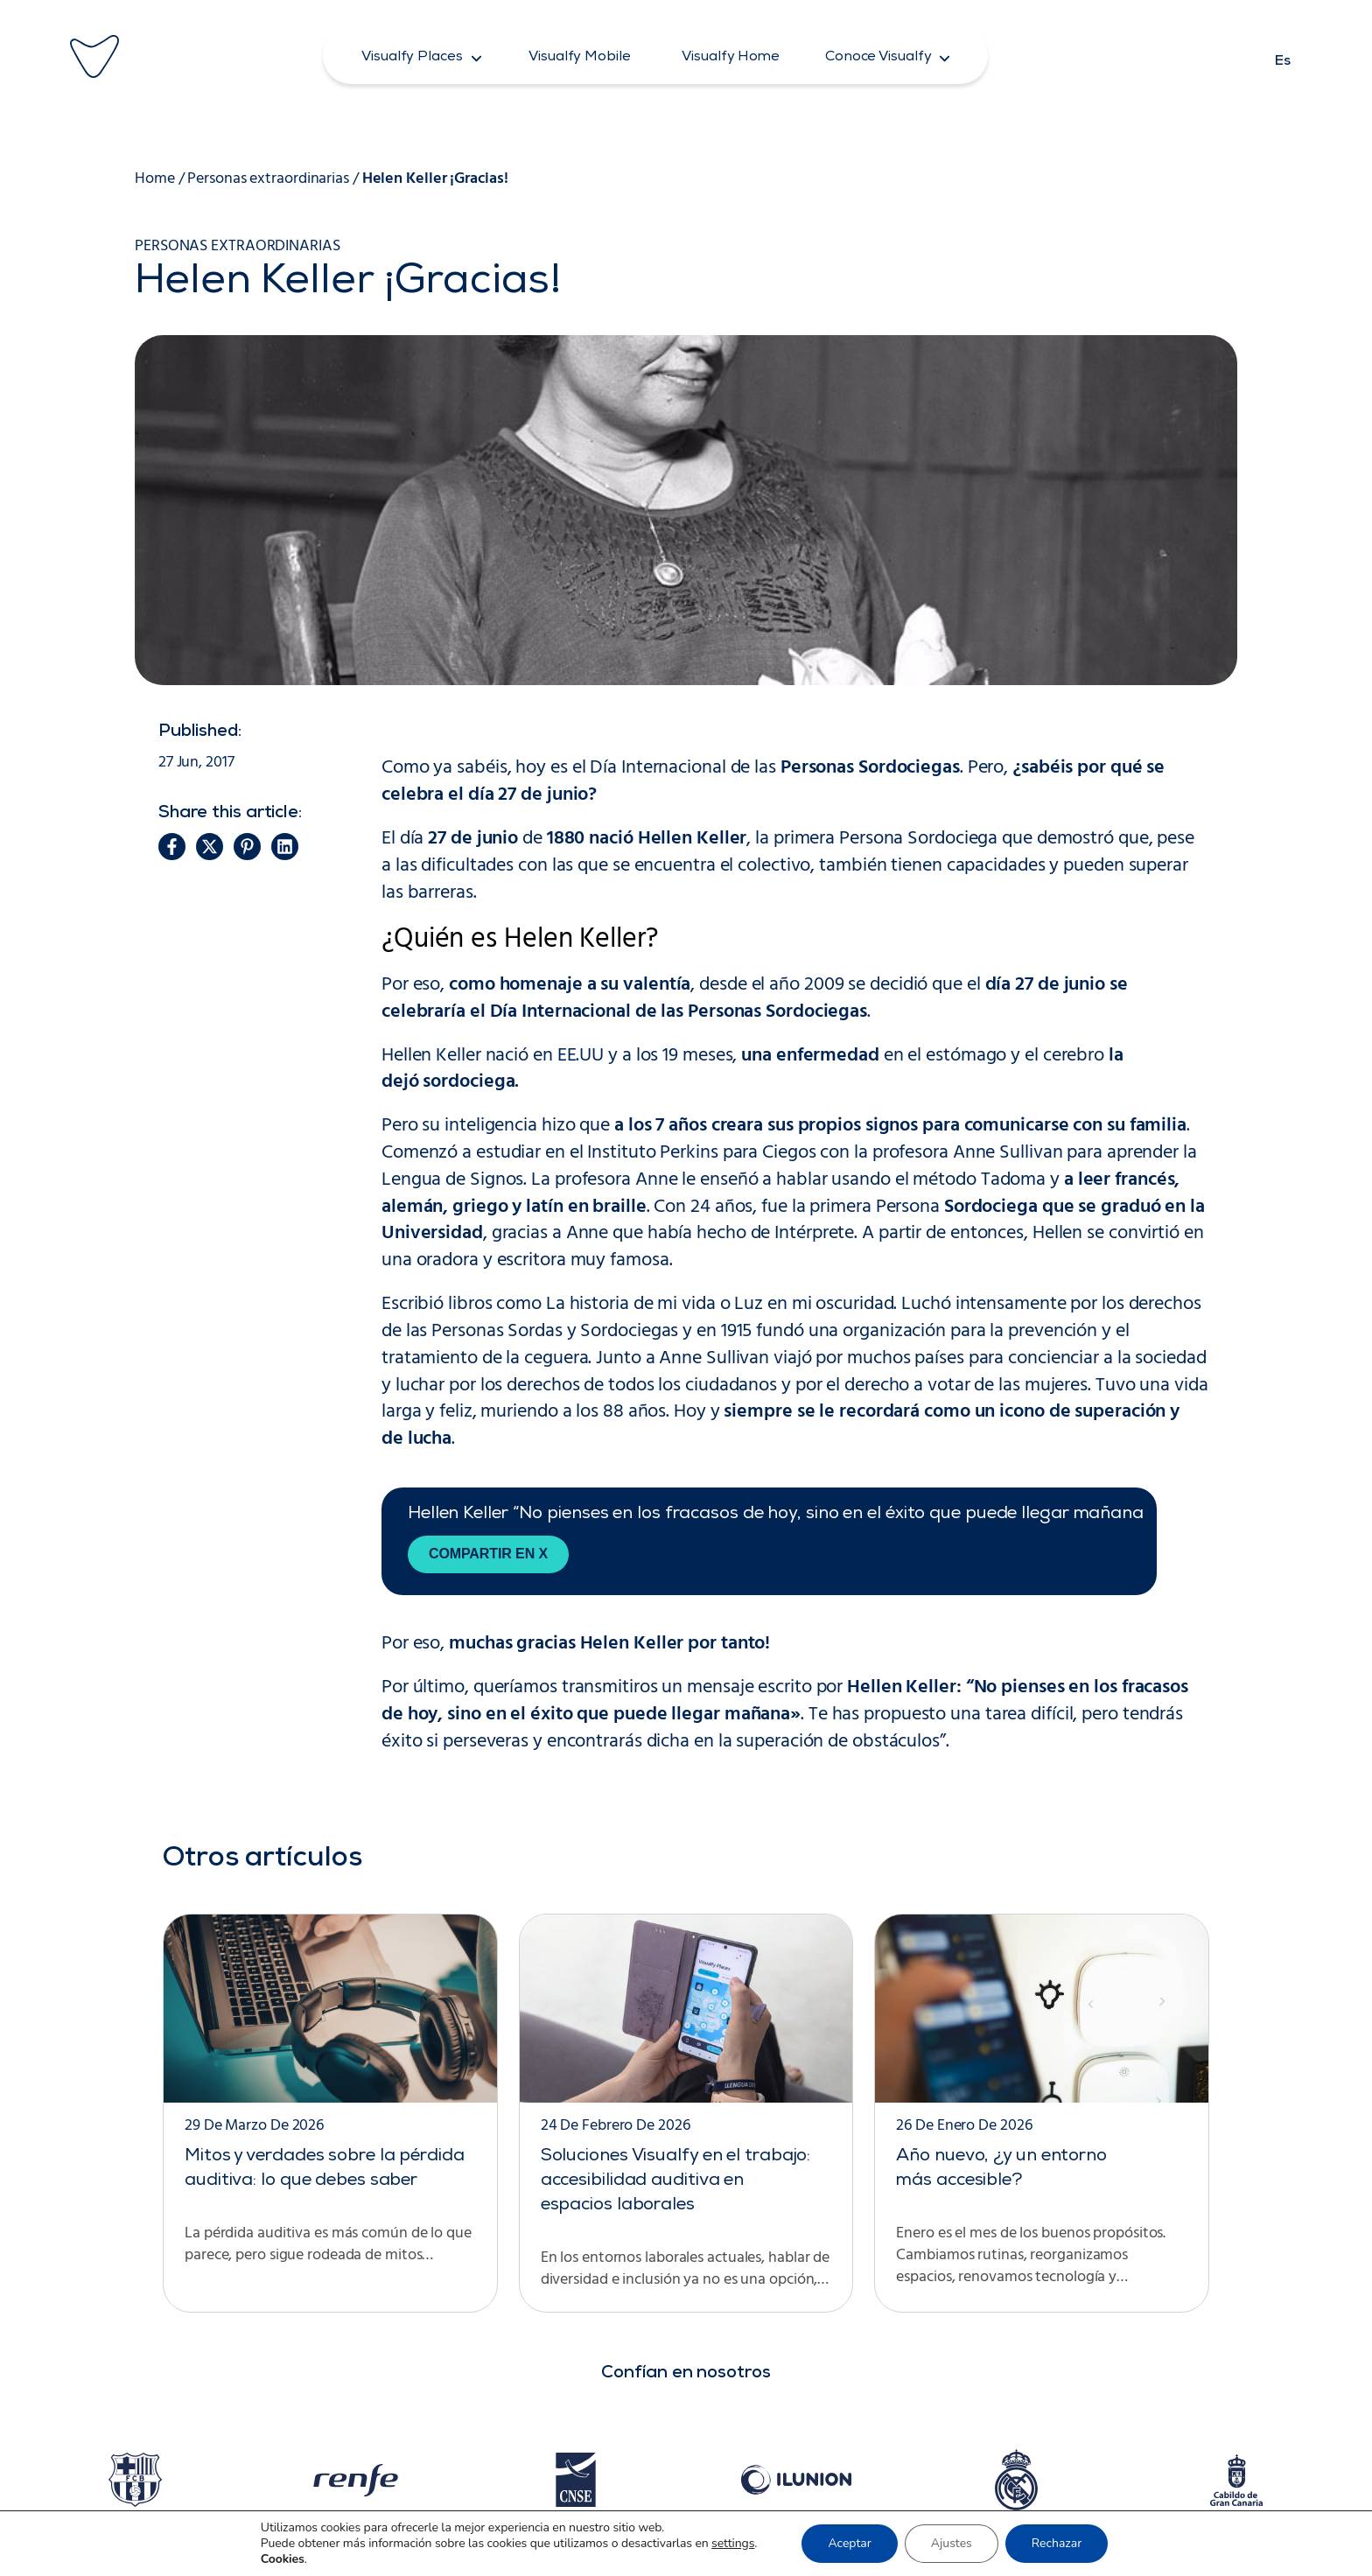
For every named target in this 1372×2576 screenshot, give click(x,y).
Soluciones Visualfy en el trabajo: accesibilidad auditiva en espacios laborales (676, 2181)
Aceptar (849, 2543)
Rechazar (1057, 2543)
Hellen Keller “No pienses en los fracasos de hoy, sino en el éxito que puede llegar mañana (776, 1514)
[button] (422, 56)
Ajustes (951, 2543)
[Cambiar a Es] (1283, 56)
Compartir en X (488, 1553)
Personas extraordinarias (268, 179)
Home (155, 179)
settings (732, 2544)
